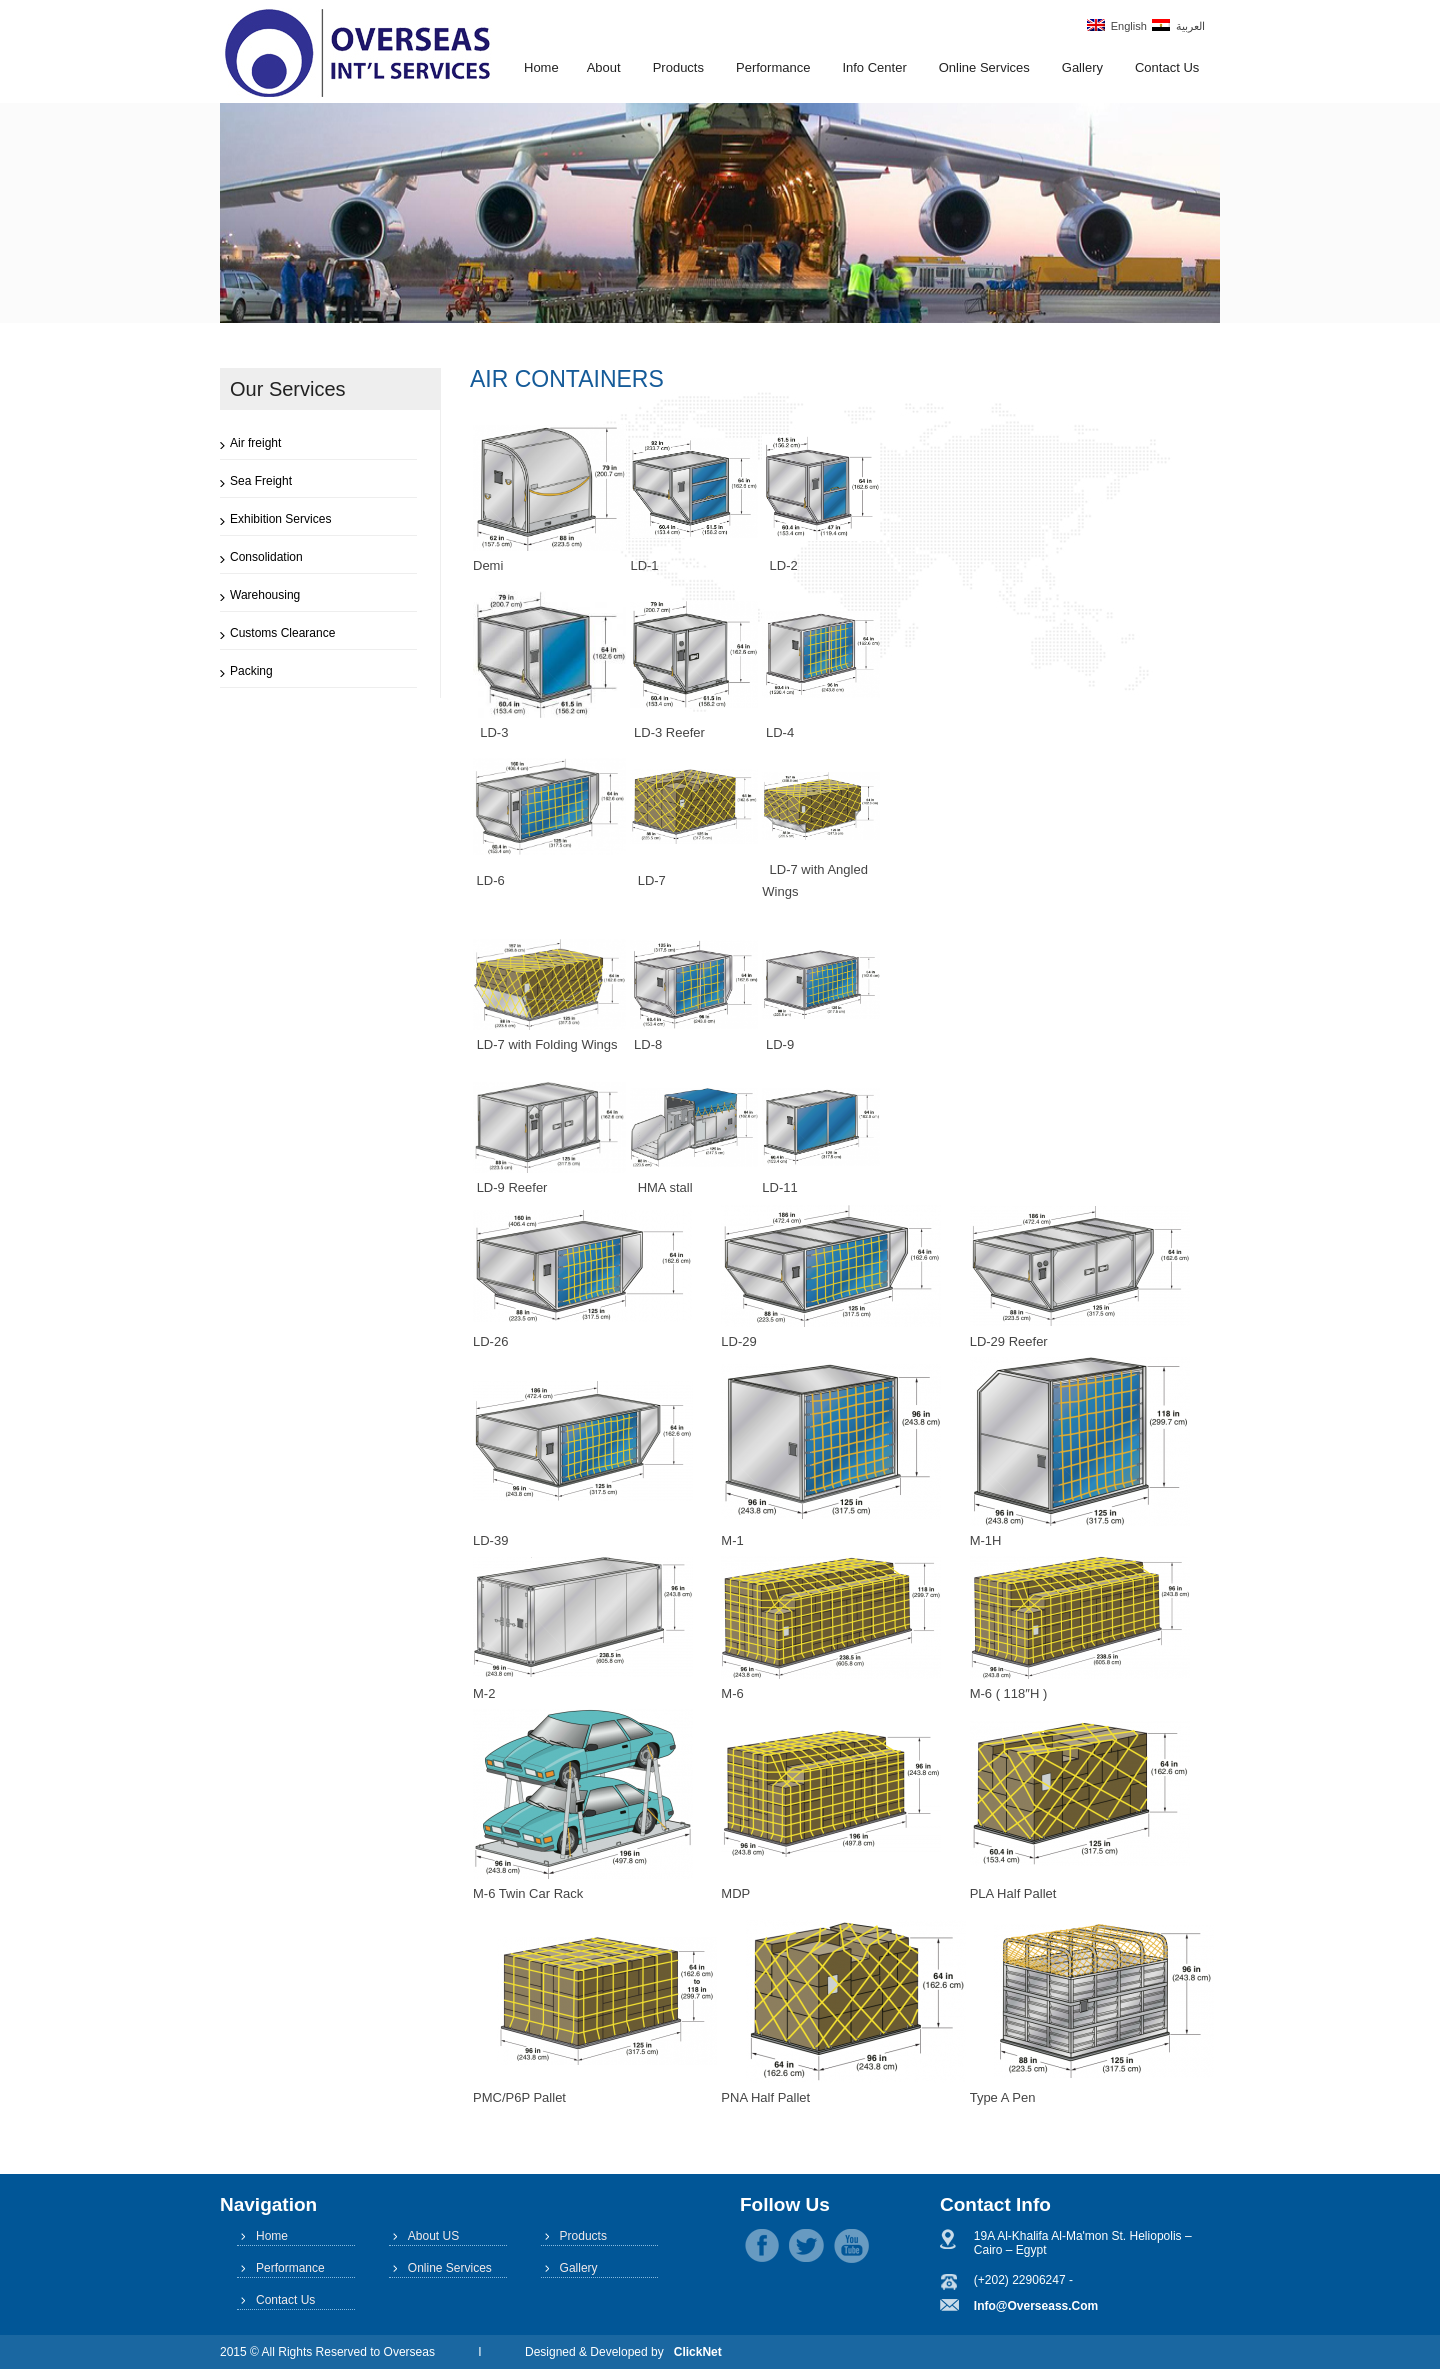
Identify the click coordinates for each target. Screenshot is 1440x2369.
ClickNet (698, 2352)
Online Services (984, 67)
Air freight (255, 443)
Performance (773, 67)
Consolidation (266, 557)
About (604, 67)
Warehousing (265, 595)
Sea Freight (261, 481)
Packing (251, 671)
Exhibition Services (280, 519)
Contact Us (1167, 67)
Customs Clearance (282, 633)
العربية (1178, 25)
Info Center (874, 67)
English (1117, 25)
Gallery (1082, 67)
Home (541, 67)
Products (678, 67)
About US (433, 2236)
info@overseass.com (1036, 2306)
